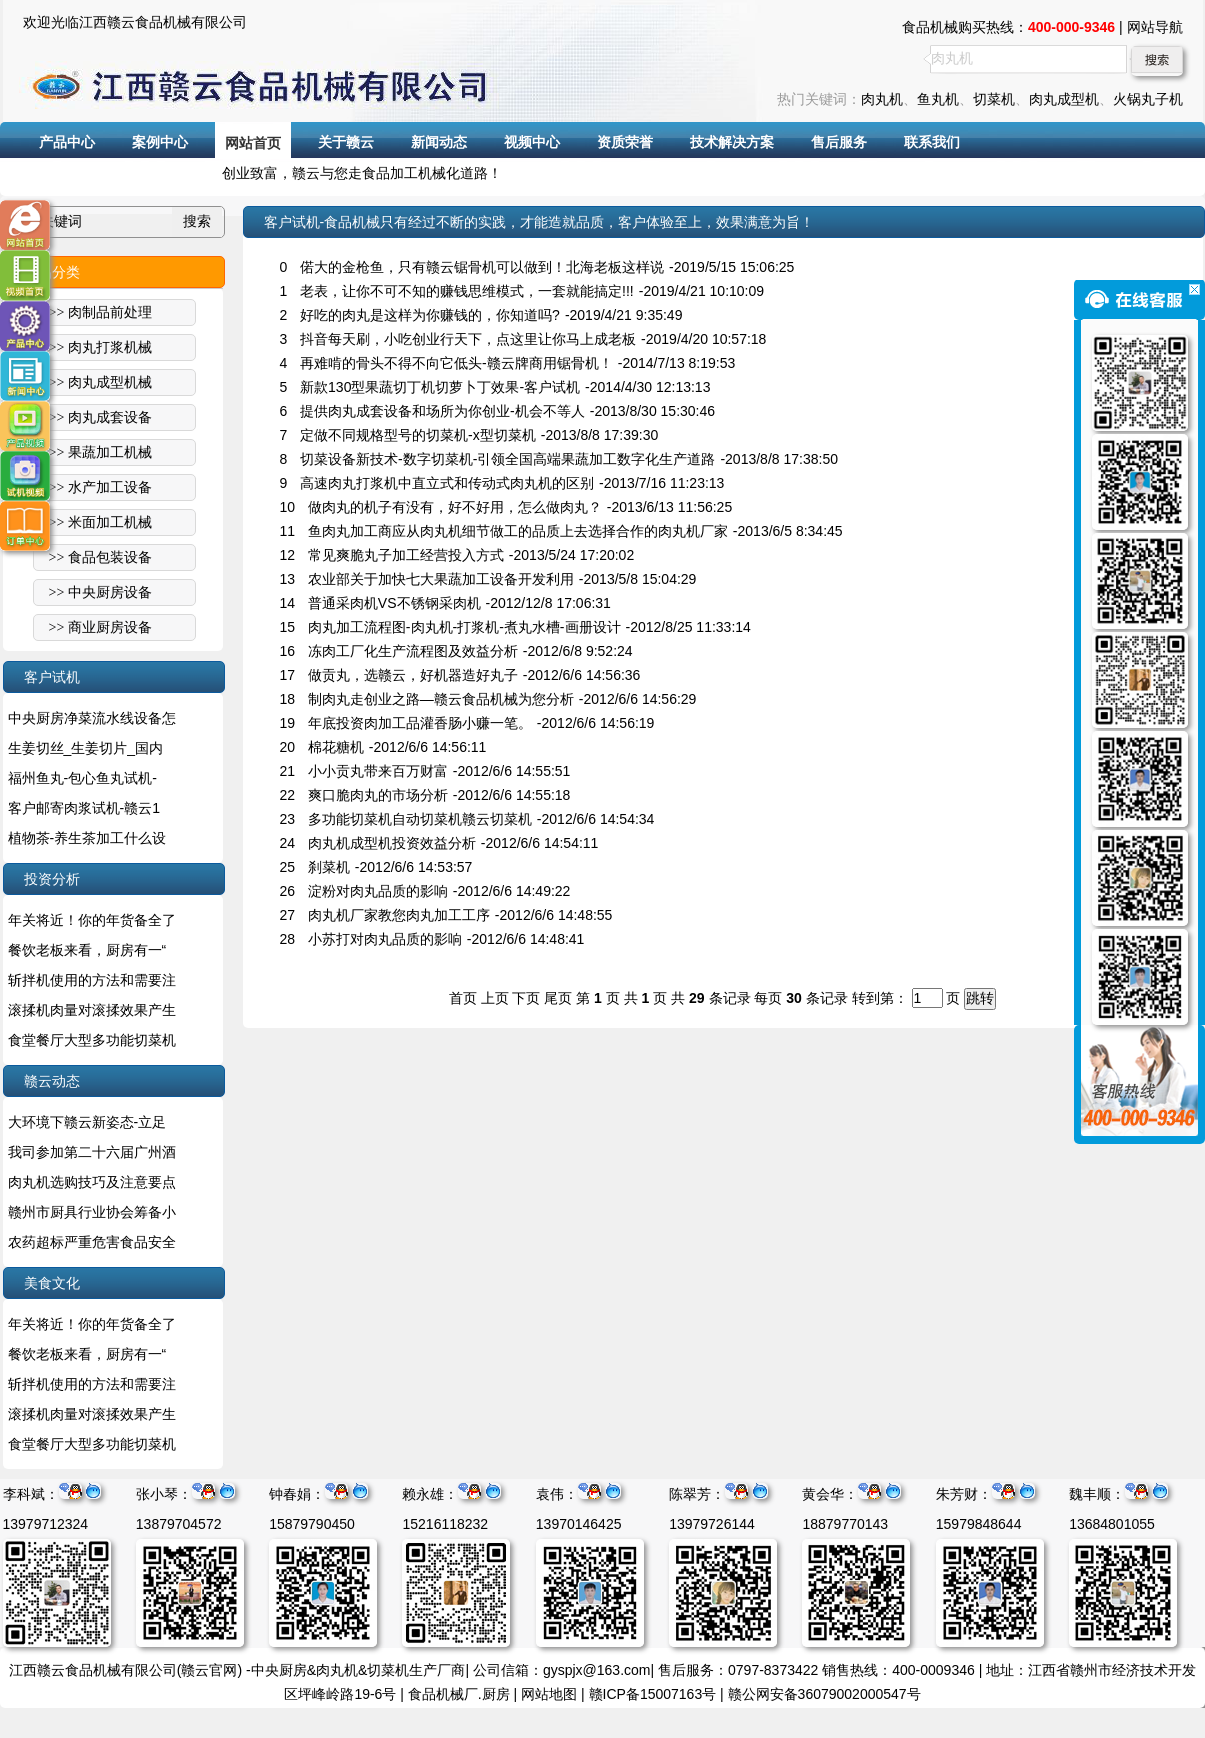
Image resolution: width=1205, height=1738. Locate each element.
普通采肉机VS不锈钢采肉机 (394, 603)
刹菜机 (329, 867)
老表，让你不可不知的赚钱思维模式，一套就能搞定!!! (467, 291)
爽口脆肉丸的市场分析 (378, 795)
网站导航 (1155, 27)
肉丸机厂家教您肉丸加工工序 (399, 915)
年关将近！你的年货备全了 (92, 920)
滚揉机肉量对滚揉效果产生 (92, 1010)
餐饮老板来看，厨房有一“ (87, 950)
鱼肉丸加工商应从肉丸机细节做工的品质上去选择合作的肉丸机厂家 (518, 531)
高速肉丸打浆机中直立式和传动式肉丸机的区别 (447, 483)
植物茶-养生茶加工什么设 (87, 838)
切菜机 (994, 99)
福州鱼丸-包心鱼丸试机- (82, 778)
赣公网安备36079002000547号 (824, 1694)
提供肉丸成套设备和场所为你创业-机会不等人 (442, 411)
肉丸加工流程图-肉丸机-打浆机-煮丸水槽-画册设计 (464, 627)
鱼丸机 (938, 99)
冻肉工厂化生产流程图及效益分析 (413, 651)
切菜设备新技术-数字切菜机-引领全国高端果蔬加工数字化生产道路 (507, 459)
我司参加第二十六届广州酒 (92, 1152)
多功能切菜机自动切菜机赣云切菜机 (420, 819)
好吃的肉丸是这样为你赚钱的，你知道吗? (430, 315)
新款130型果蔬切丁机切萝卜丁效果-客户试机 (440, 387)
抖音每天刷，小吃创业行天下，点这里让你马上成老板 (468, 339)
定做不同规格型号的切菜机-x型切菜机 (418, 435)
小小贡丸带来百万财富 (378, 771)
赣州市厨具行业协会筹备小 (92, 1212)
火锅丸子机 (1148, 99)
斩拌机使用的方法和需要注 (92, 980)
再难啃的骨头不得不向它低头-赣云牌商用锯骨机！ (456, 363)
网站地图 (549, 1694)
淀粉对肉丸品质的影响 (378, 891)
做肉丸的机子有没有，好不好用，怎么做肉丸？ (455, 507)
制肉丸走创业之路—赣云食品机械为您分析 (441, 699)
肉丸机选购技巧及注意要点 (92, 1182)
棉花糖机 (336, 747)
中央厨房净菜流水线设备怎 (92, 718)
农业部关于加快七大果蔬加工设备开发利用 (441, 579)
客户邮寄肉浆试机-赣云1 (84, 808)
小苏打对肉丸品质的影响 (385, 939)
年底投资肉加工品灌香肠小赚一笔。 (420, 723)
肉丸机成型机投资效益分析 (392, 843)
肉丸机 (882, 99)
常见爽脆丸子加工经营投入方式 (406, 555)
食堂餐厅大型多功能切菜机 (92, 1040)
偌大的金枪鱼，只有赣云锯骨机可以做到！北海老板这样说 (482, 267)
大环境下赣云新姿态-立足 (87, 1122)
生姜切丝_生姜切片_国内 (86, 748)
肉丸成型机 (1064, 99)
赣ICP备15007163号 (653, 1694)
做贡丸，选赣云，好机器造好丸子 (413, 675)
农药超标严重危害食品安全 (92, 1242)
